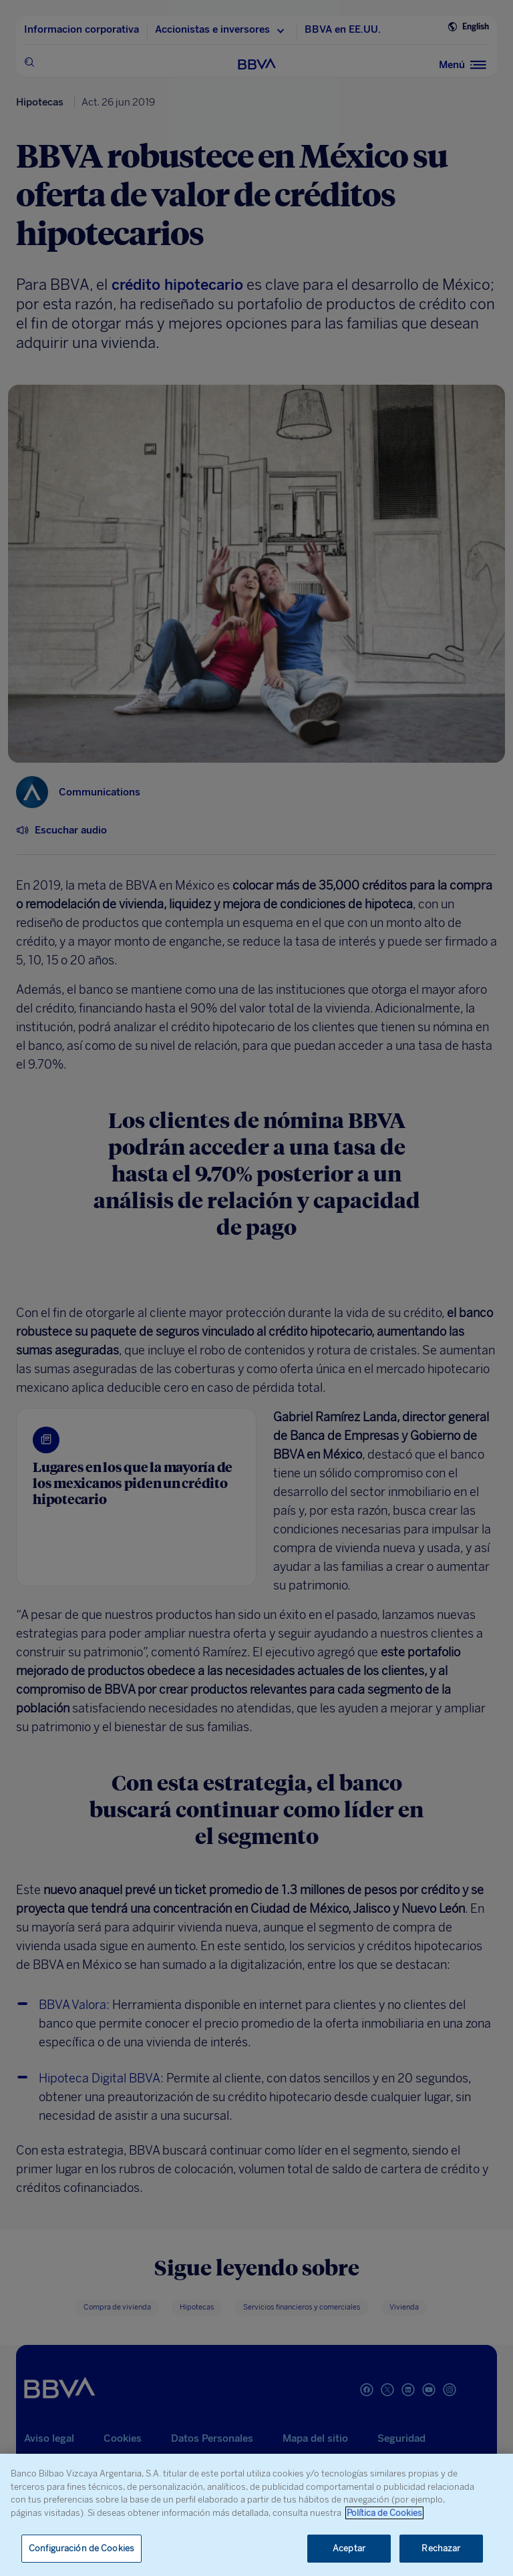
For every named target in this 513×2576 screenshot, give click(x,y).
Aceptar (349, 2548)
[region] (256, 2515)
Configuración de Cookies (81, 2548)
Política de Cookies (384, 2513)
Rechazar (440, 2548)
